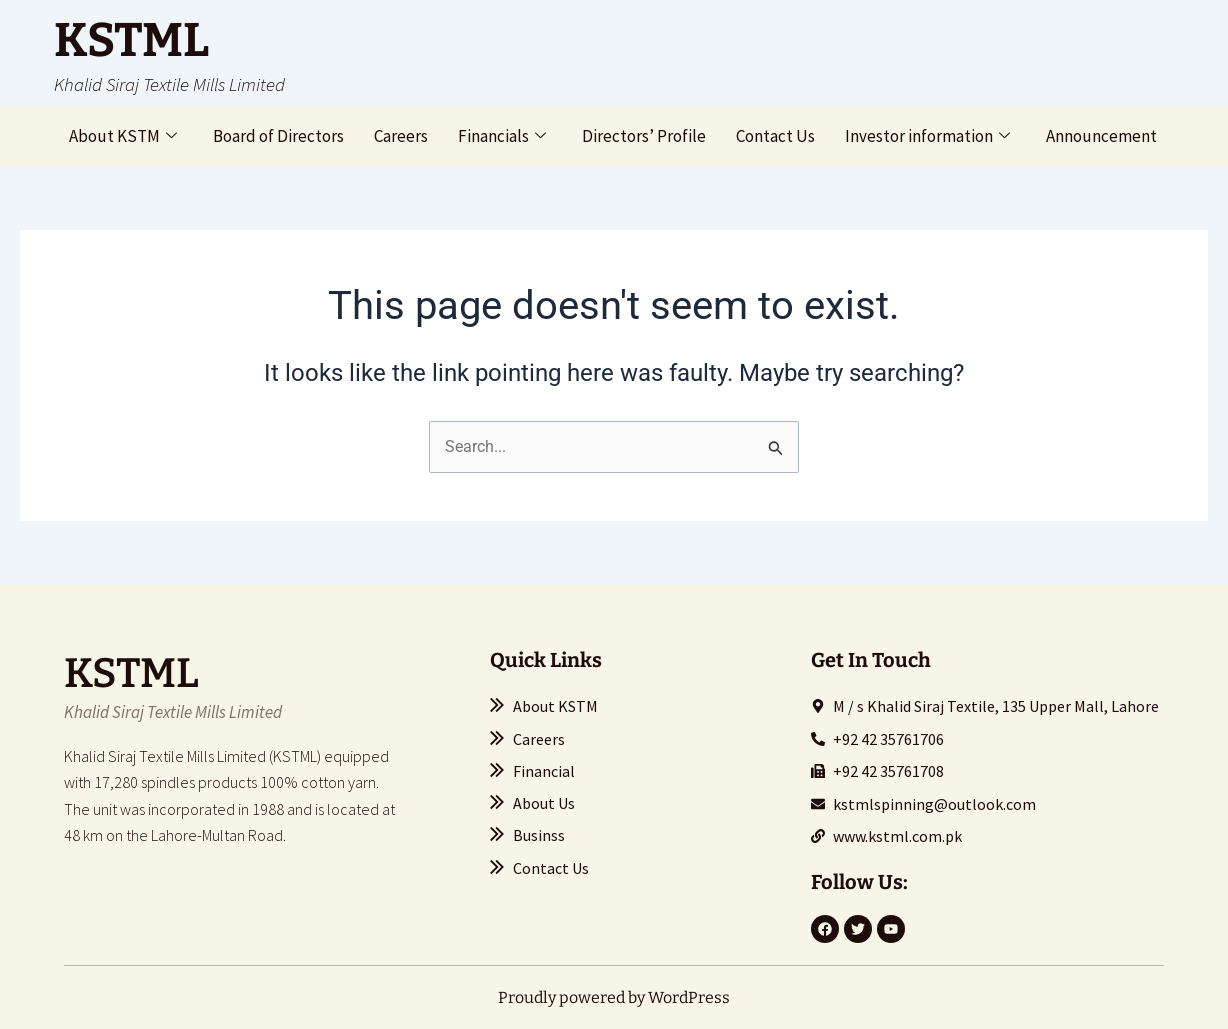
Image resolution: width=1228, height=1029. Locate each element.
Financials (502, 136)
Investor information (927, 136)
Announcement (1101, 136)
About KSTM (123, 136)
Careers (401, 136)
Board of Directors (278, 136)
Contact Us (775, 136)
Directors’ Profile (644, 136)
